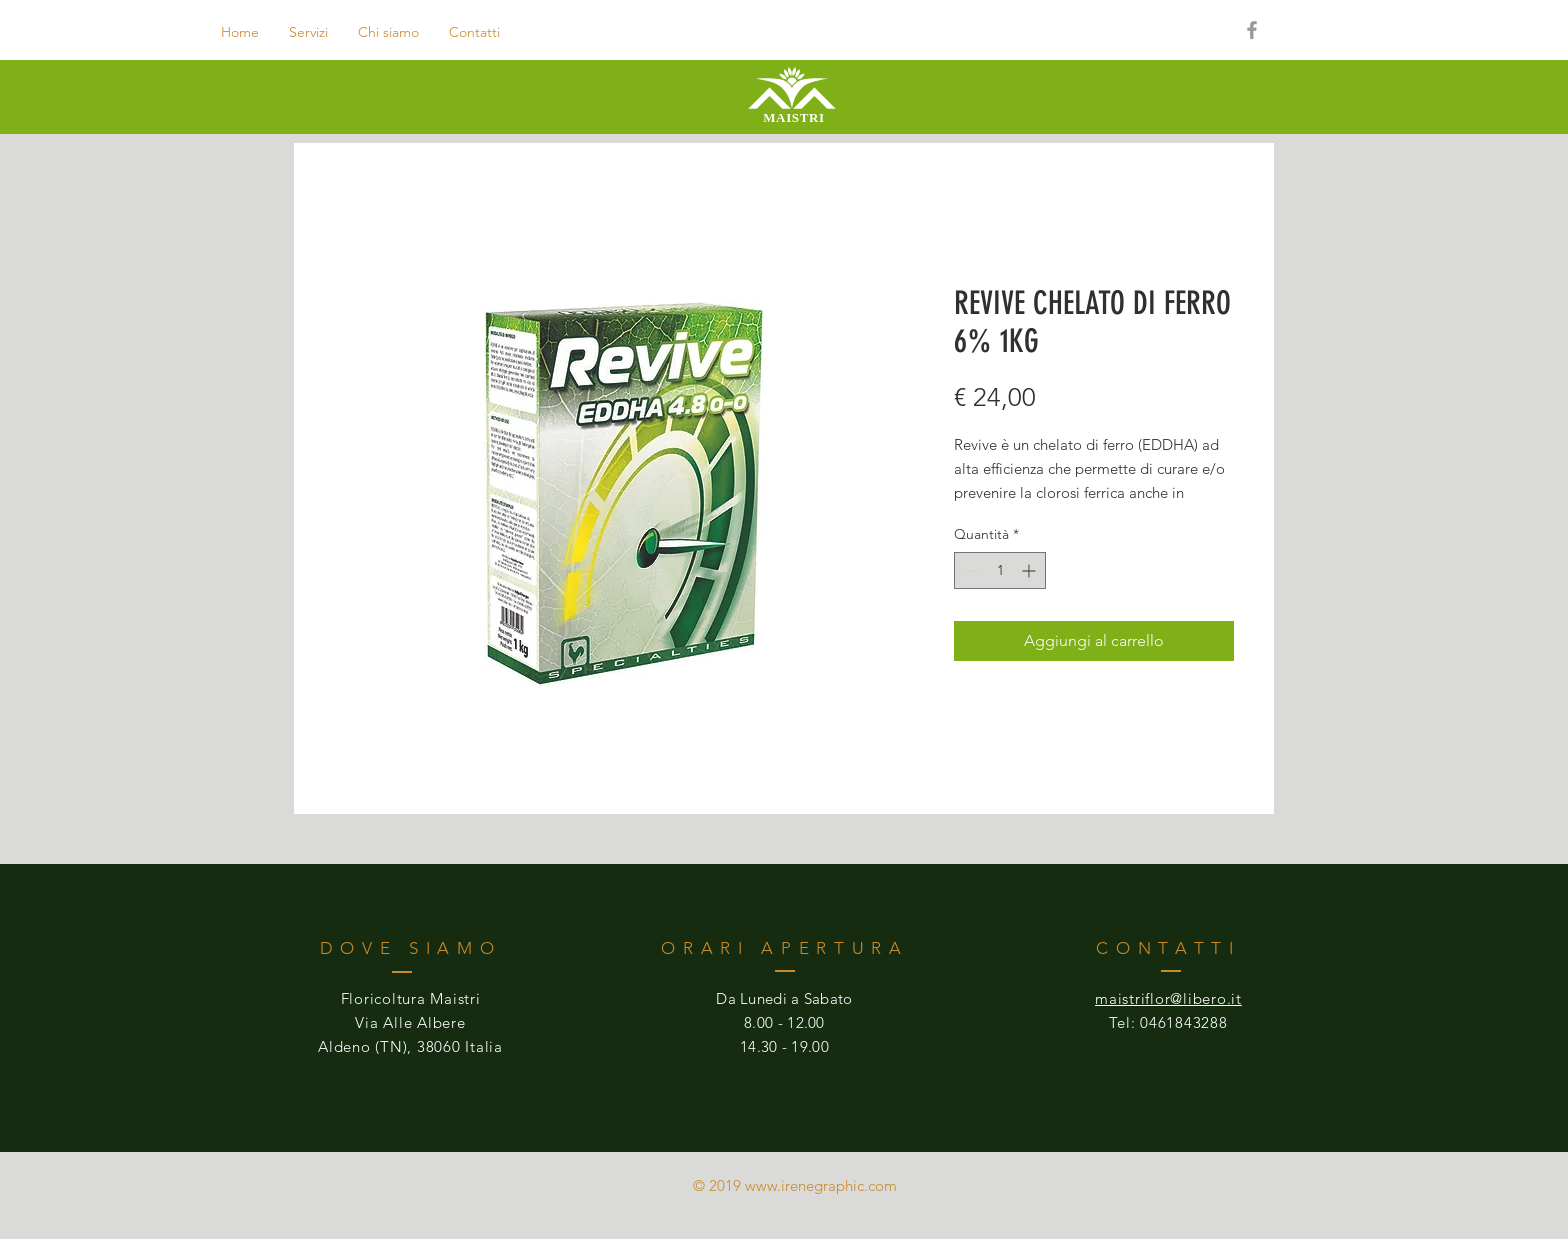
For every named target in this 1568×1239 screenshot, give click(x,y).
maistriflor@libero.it (1168, 998)
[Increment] (1030, 570)
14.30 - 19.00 (784, 1046)
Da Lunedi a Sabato (784, 998)
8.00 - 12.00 (784, 1022)
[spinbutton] (1000, 570)
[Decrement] (969, 570)
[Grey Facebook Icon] (1252, 30)
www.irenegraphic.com (821, 1185)
